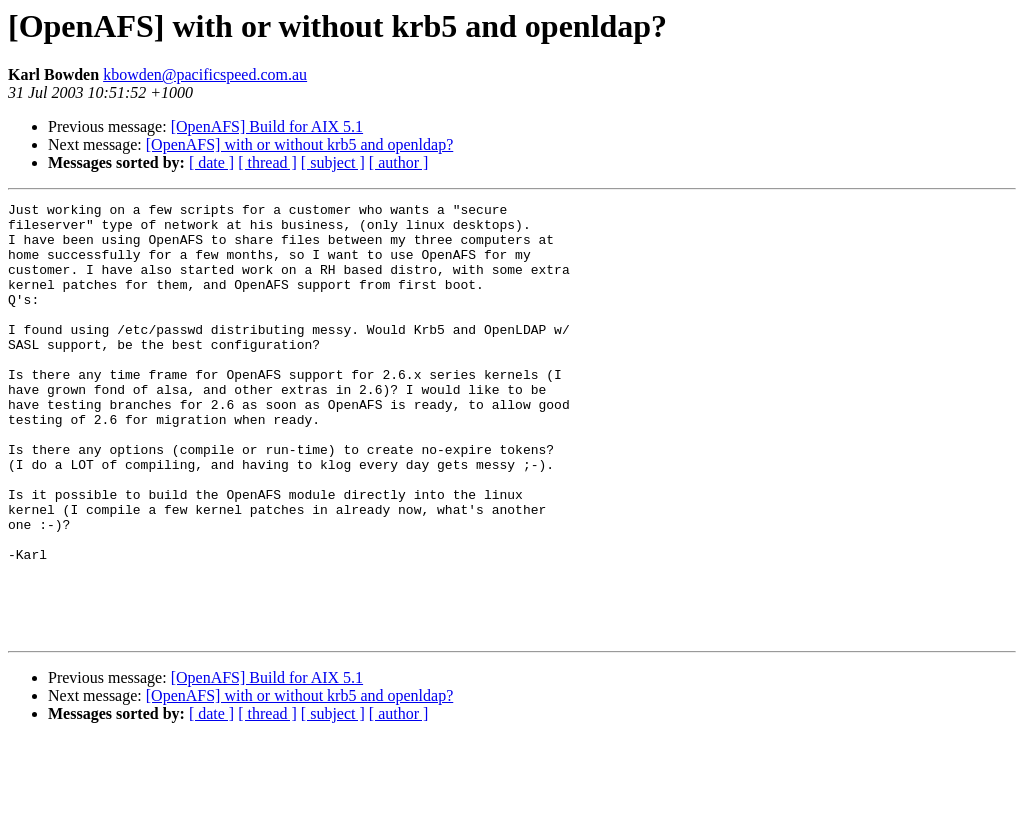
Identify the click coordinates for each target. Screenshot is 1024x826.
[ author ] (399, 162)
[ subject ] (333, 162)
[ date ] (211, 162)
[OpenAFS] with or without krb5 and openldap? (300, 144)
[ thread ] (267, 162)
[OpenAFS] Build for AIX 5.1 (267, 126)
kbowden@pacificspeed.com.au (205, 74)
